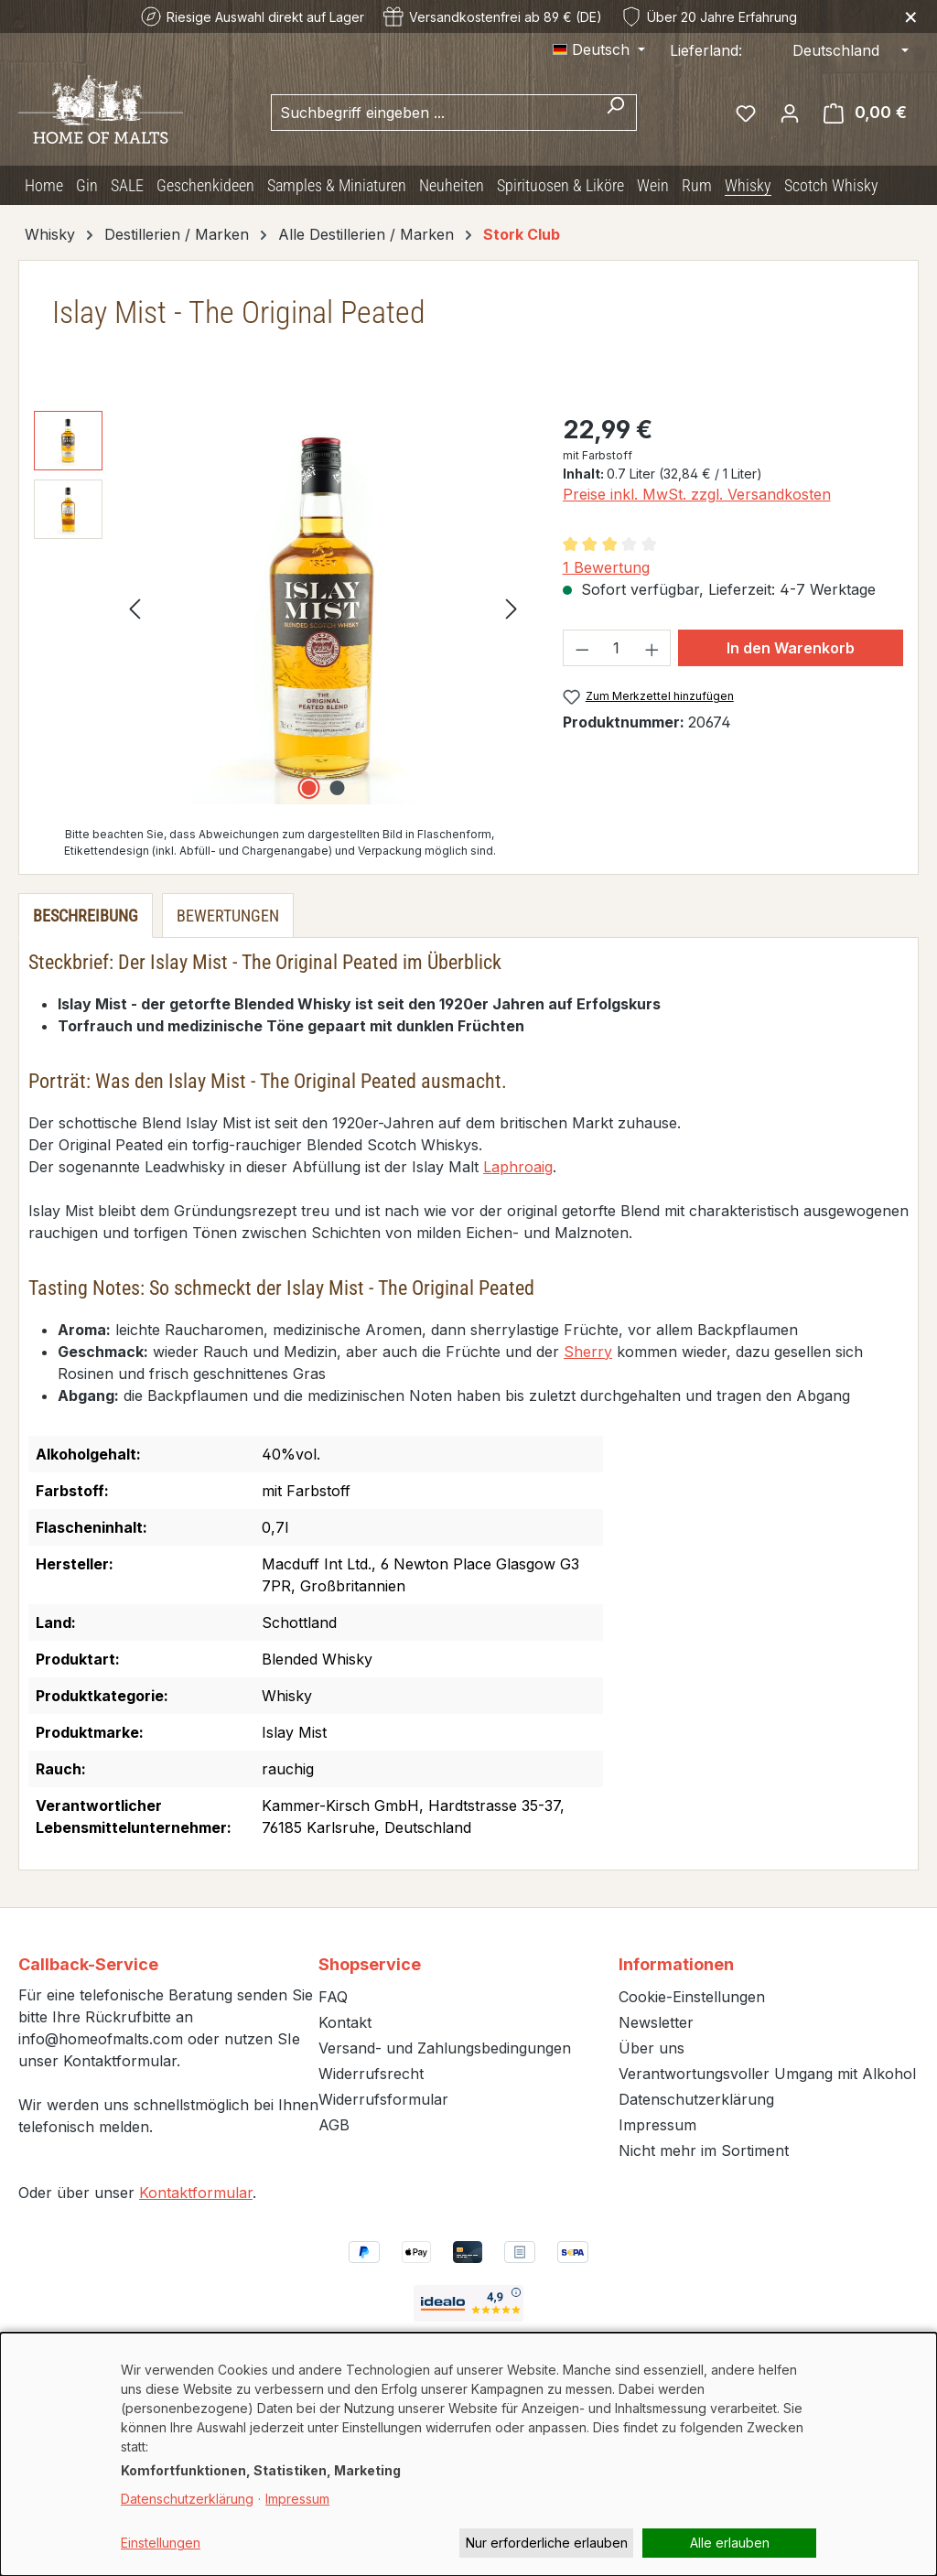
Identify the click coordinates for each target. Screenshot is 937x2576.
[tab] (85, 915)
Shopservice (369, 1964)
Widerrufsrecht (371, 2073)
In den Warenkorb (791, 648)
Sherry (588, 1351)
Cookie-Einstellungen (692, 1997)
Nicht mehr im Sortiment (704, 2150)
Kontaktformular (196, 2192)
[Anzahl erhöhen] (652, 648)
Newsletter (656, 2022)
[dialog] (468, 2454)
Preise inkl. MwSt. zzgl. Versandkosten (697, 494)
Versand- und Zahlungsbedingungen (444, 2048)
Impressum (657, 2125)
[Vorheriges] (134, 607)
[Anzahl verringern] (582, 648)
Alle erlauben (730, 2542)
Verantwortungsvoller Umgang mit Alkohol (767, 2073)
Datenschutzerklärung (696, 2099)
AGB (334, 2125)
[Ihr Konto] (790, 112)
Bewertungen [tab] (228, 915)
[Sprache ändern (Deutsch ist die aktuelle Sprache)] (599, 49)
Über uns (651, 2048)
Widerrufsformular (383, 2099)
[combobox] (433, 112)
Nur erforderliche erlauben (547, 2542)
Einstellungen (160, 2542)
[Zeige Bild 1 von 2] (309, 788)
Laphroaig (518, 1167)
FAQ (333, 1997)
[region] (280, 607)
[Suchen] (615, 112)
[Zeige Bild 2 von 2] (337, 788)
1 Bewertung (606, 567)
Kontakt (345, 2022)
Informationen (676, 1964)
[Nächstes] (511, 607)
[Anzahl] (616, 648)
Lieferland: (706, 50)
